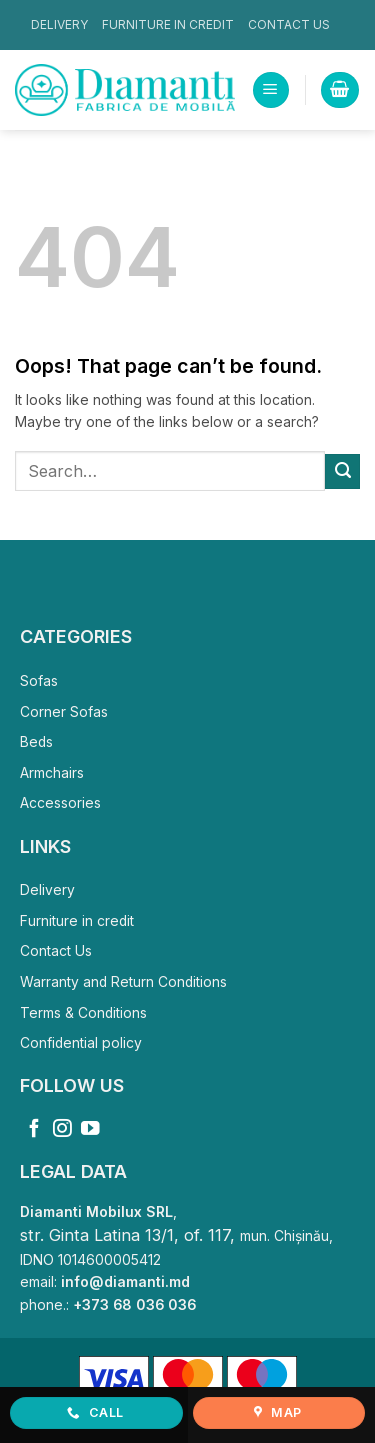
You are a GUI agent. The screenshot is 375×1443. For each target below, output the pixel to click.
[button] (270, 90)
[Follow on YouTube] (90, 1129)
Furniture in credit (168, 24)
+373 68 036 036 (134, 1305)
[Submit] (342, 471)
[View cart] (339, 90)
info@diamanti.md (125, 1282)
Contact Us (289, 24)
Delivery (59, 24)
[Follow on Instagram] (62, 1129)
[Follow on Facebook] (34, 1129)
